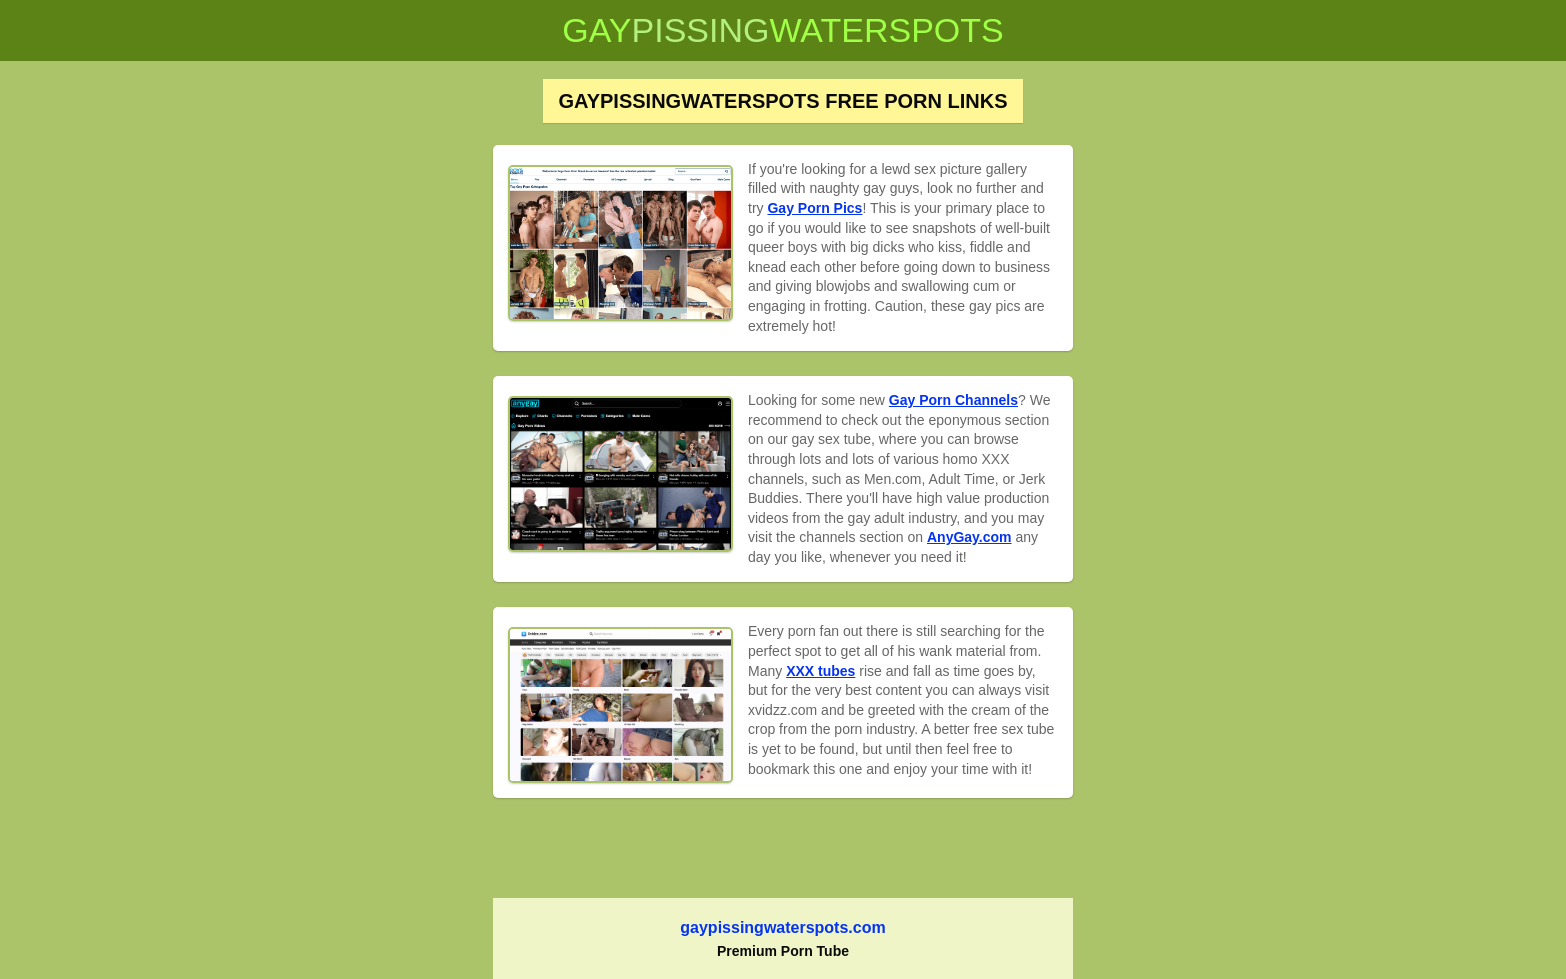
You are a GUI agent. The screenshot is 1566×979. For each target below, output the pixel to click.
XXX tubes (820, 671)
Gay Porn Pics (814, 208)
